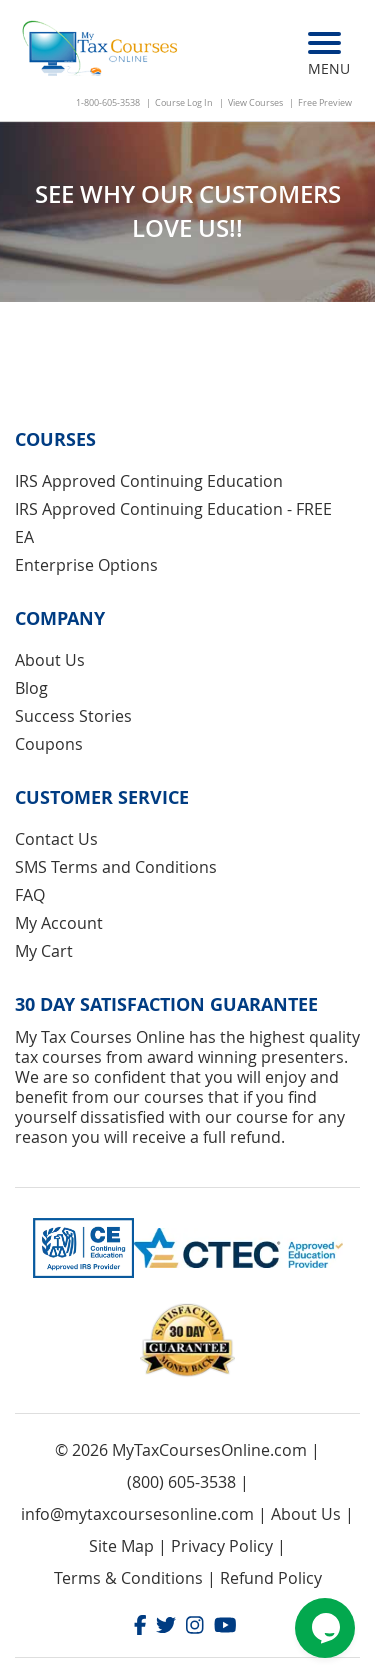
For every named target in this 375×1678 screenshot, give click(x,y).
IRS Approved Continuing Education (149, 481)
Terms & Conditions (128, 1578)
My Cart (44, 951)
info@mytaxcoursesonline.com (137, 1514)
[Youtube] (225, 1627)
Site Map (121, 1546)
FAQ (30, 895)
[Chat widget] (325, 1628)
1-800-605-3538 (108, 103)
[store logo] (101, 50)
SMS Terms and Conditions (116, 867)
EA (24, 537)
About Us (50, 660)
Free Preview (325, 103)
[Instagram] (195, 1627)
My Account (59, 923)
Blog (31, 688)
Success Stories (73, 716)
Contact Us (56, 839)
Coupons (49, 744)
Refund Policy (271, 1578)
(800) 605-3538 (181, 1482)
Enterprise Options (86, 565)
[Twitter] (166, 1627)
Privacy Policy (222, 1546)
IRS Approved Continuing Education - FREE (173, 509)
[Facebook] (140, 1627)
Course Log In (184, 103)
